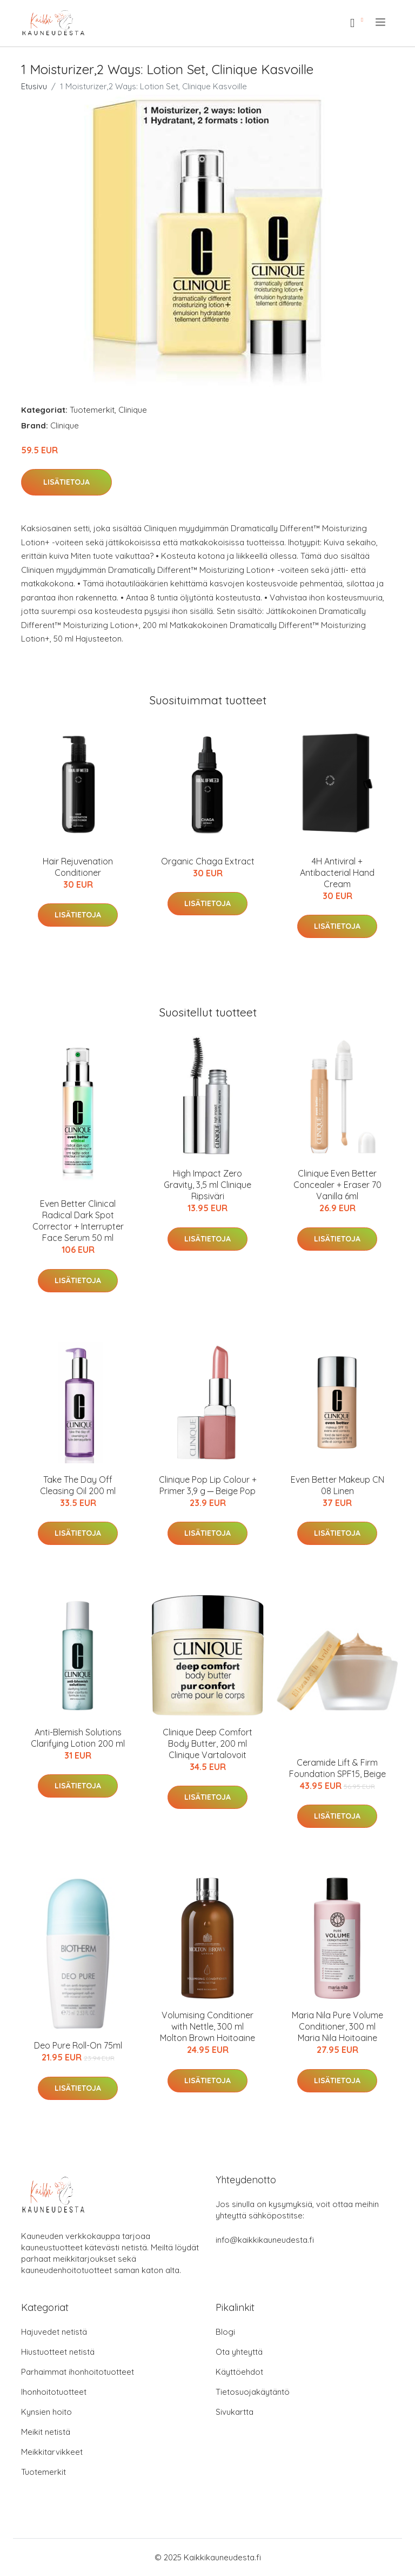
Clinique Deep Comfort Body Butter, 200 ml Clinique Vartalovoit (207, 1743)
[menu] (381, 22)
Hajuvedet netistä (54, 2332)
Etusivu (34, 86)
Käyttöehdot (239, 2372)
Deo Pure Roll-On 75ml (78, 2045)
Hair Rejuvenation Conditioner (78, 867)
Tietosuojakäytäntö (253, 2392)
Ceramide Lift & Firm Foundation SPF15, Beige (337, 1768)
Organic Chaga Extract (208, 861)
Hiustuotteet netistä (58, 2352)
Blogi (225, 2332)
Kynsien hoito (46, 2412)
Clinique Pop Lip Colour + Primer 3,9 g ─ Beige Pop (208, 1485)
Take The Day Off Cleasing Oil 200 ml (78, 1485)
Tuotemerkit (92, 410)
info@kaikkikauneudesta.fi (265, 2240)
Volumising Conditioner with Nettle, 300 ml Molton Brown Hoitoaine (207, 2026)
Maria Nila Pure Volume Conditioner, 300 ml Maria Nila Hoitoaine (337, 2026)
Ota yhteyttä (239, 2352)
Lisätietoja (66, 482)
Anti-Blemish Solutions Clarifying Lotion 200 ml (78, 1738)
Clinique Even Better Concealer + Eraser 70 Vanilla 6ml (337, 1184)
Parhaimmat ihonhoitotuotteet (77, 2372)
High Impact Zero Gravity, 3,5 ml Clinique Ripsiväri (207, 1184)
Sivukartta (234, 2412)
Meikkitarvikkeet (52, 2452)
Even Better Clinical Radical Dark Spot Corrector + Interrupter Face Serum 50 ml (78, 1220)
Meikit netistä (45, 2432)
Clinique (132, 410)
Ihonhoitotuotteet (53, 2392)
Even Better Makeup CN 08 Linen (337, 1485)
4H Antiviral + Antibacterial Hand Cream (337, 872)
